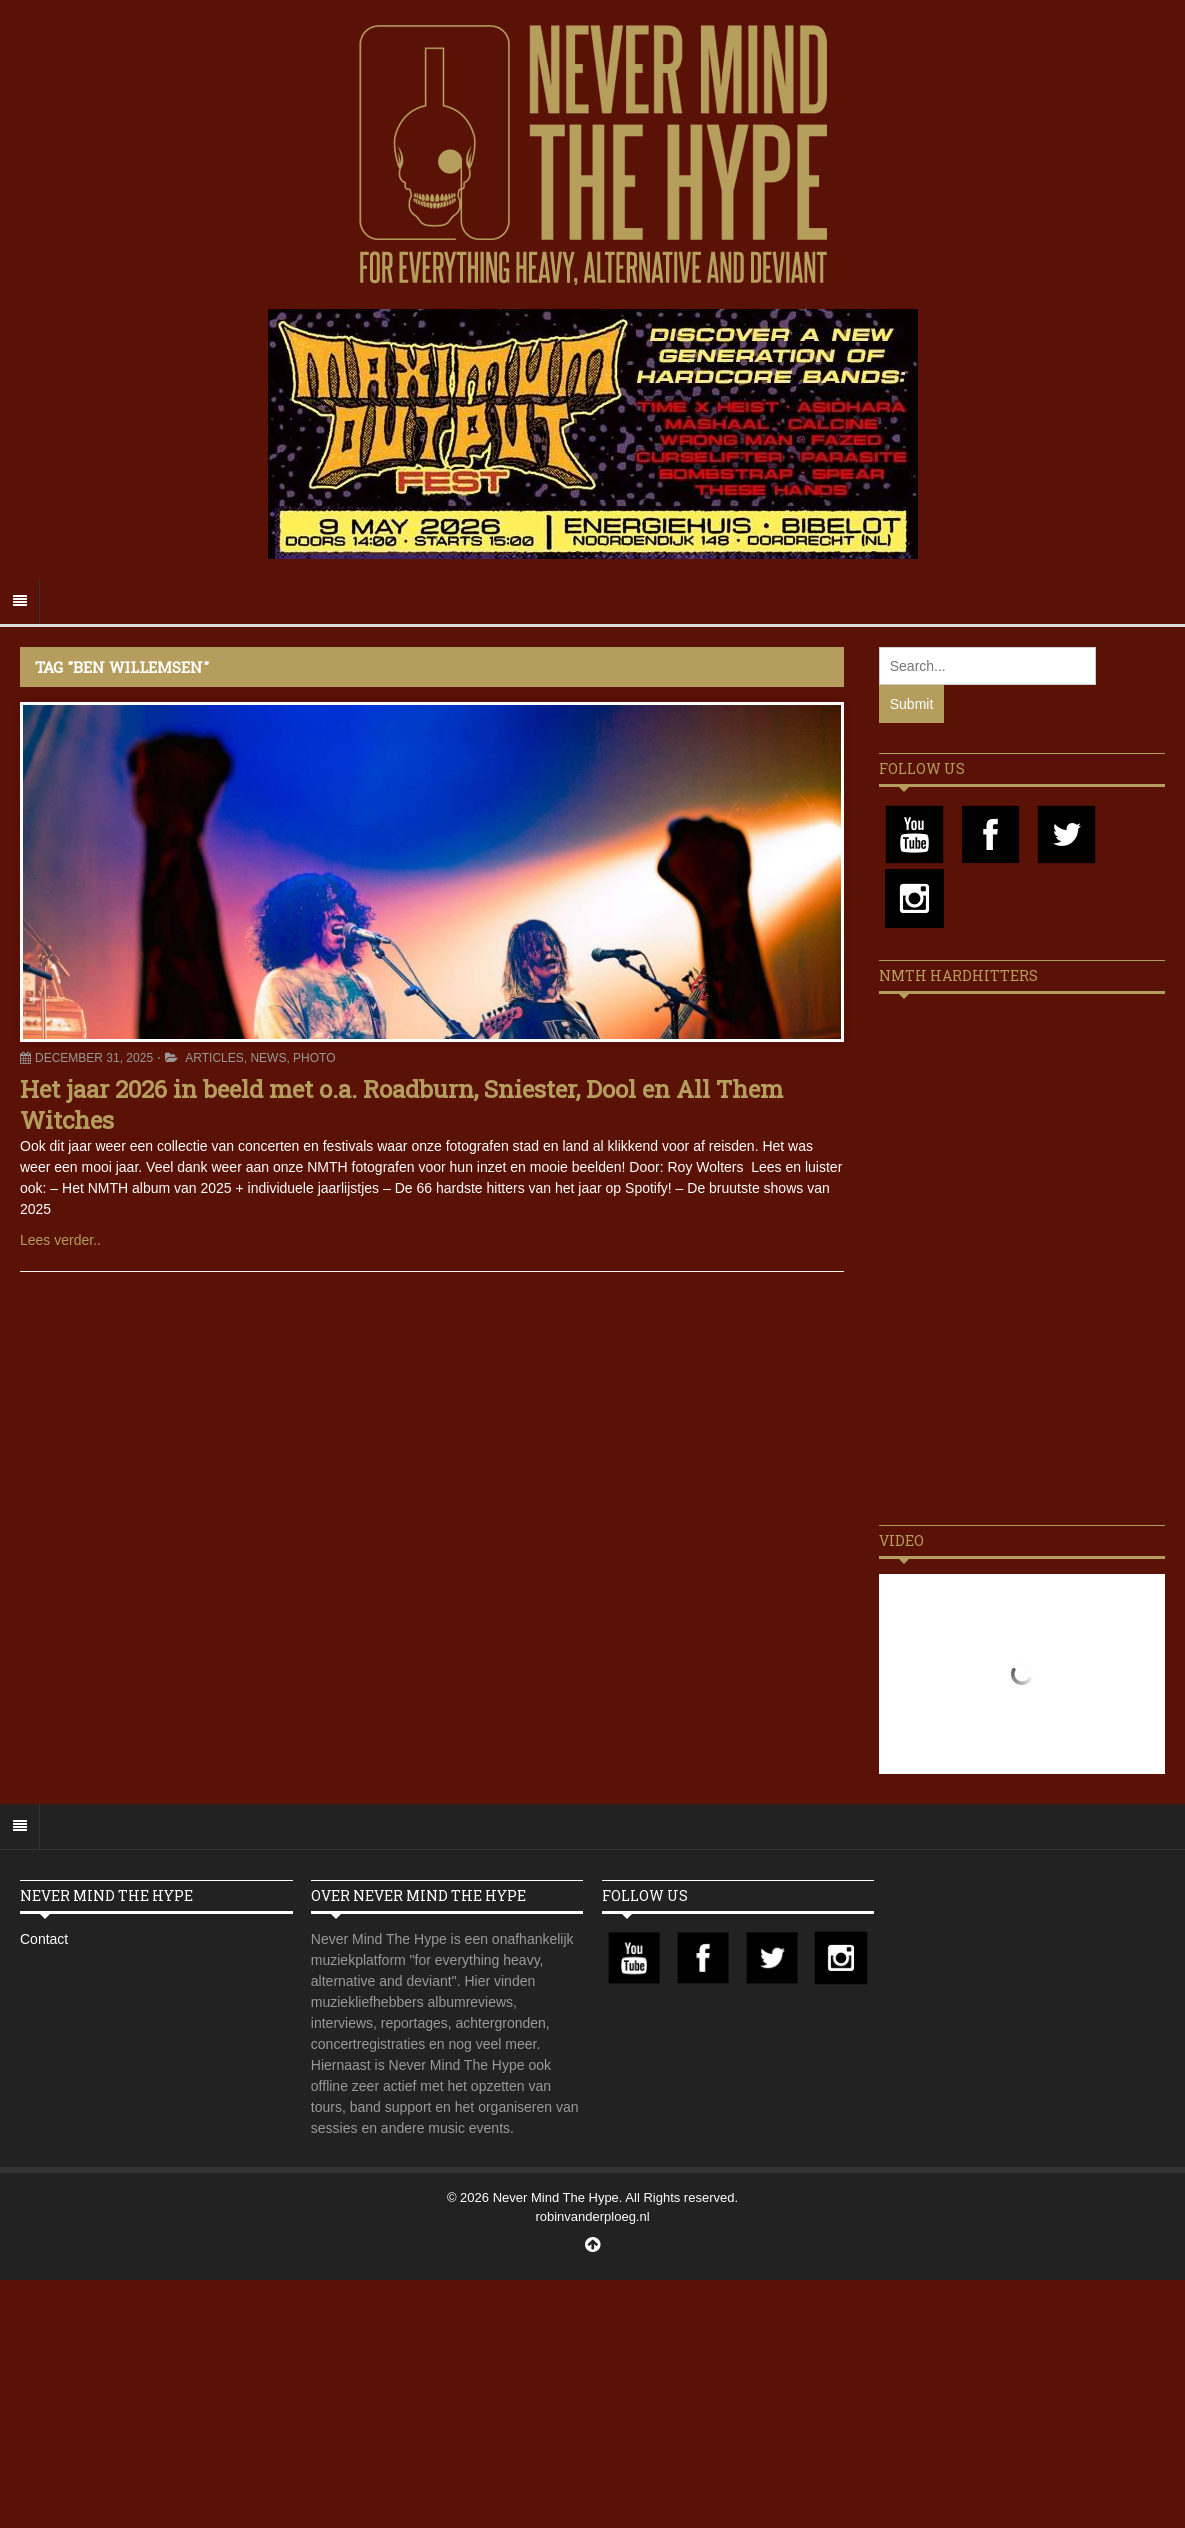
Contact (44, 1939)
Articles (214, 1058)
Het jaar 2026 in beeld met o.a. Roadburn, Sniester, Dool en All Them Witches (401, 1104)
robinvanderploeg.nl (592, 2216)
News (268, 1058)
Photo (314, 1058)
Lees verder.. (60, 1240)
